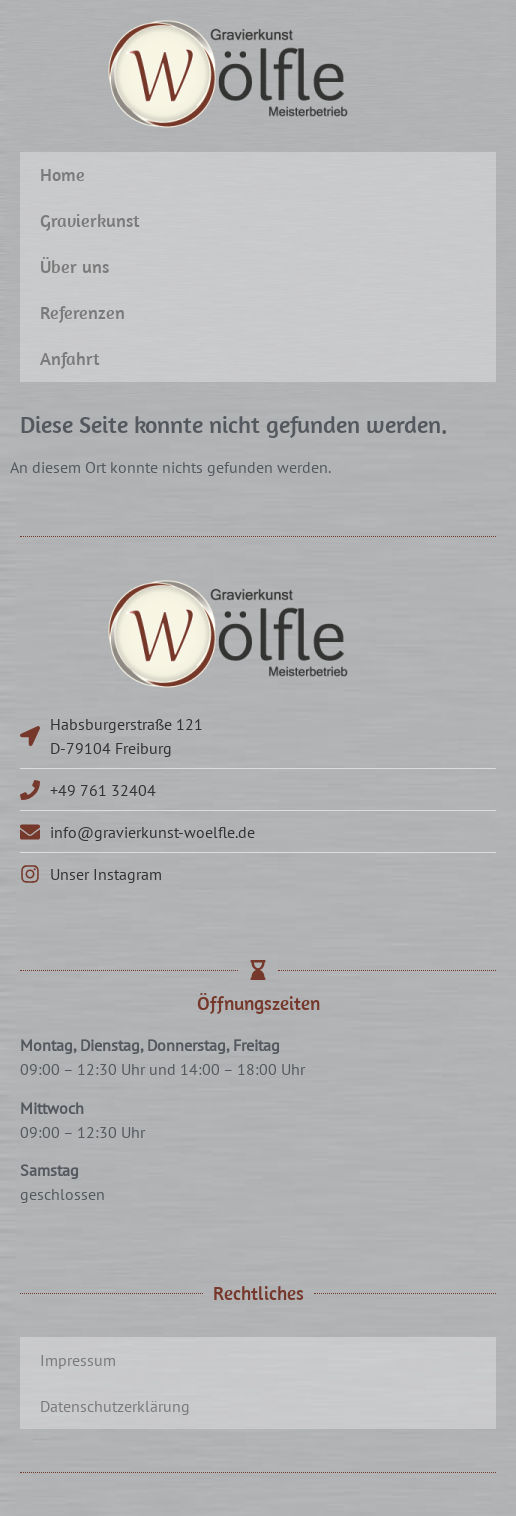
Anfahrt (70, 358)
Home (62, 174)
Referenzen (82, 312)
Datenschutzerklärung (115, 1406)
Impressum (78, 1360)
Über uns (74, 266)
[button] (36, 1480)
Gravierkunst (90, 220)
